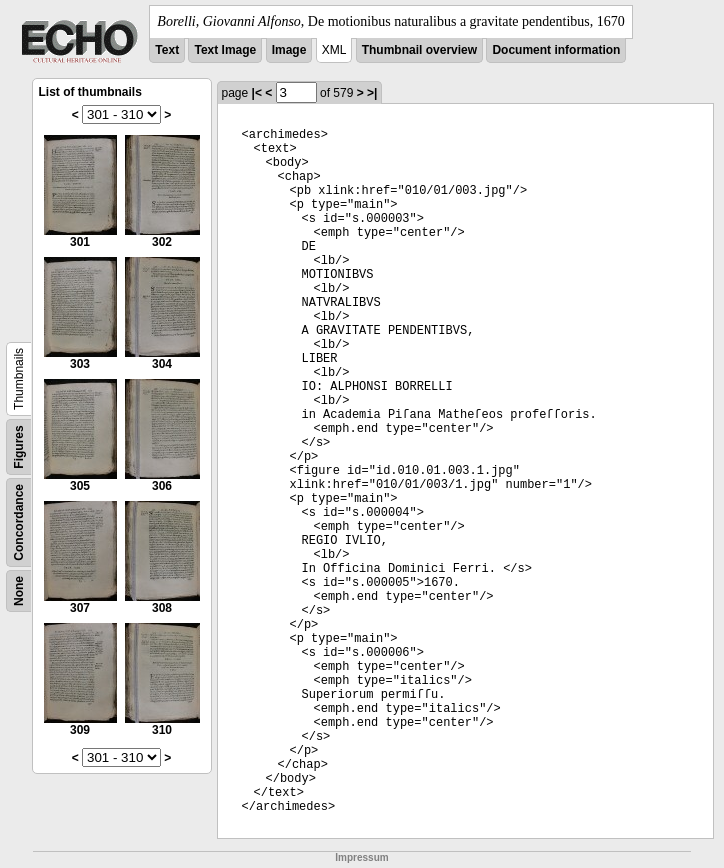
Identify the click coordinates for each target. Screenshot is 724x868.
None (19, 591)
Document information (556, 50)
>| (372, 93)
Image (289, 50)
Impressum (361, 857)
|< (257, 93)
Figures (19, 446)
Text (167, 50)
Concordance (19, 522)
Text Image (225, 50)
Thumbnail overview (419, 50)
